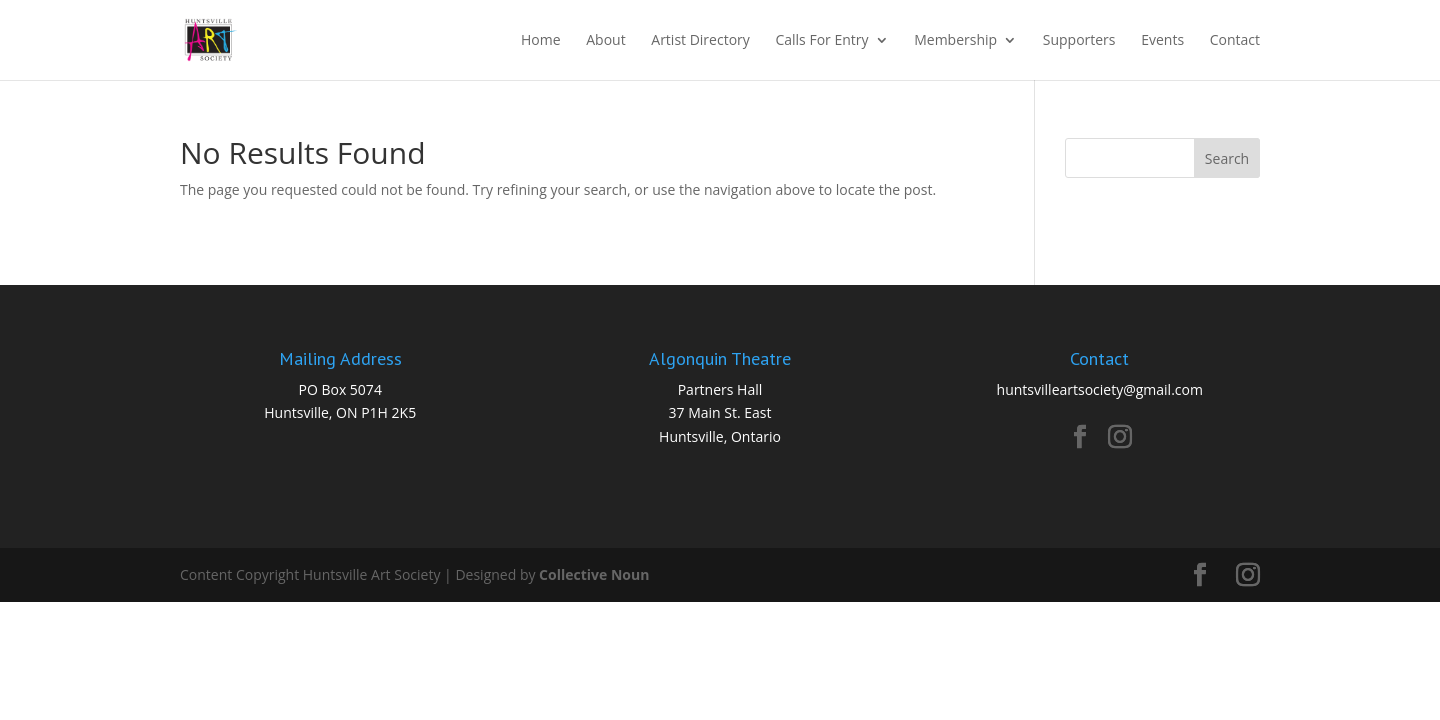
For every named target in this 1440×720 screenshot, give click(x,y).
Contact (1235, 41)
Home (541, 41)
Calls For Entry (821, 41)
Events (1162, 41)
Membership (955, 41)
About (605, 41)
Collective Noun (594, 574)
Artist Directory (700, 41)
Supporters (1079, 41)
